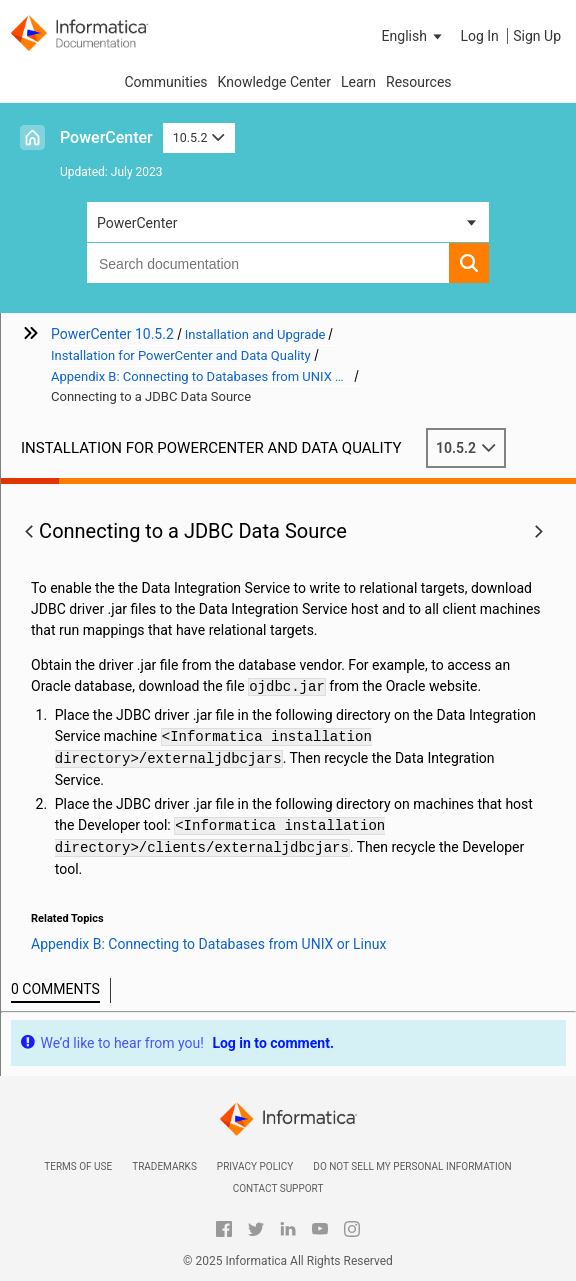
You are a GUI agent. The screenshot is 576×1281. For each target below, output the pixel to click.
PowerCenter (106, 137)
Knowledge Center (274, 82)
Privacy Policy (255, 1166)
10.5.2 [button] (199, 137)
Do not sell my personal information (412, 1166)
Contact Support (278, 1188)
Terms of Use (78, 1166)
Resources (419, 82)
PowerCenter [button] (137, 223)
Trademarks (164, 1166)
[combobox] (268, 263)
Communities (165, 82)
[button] (414, 36)
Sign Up (537, 36)
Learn (358, 82)
